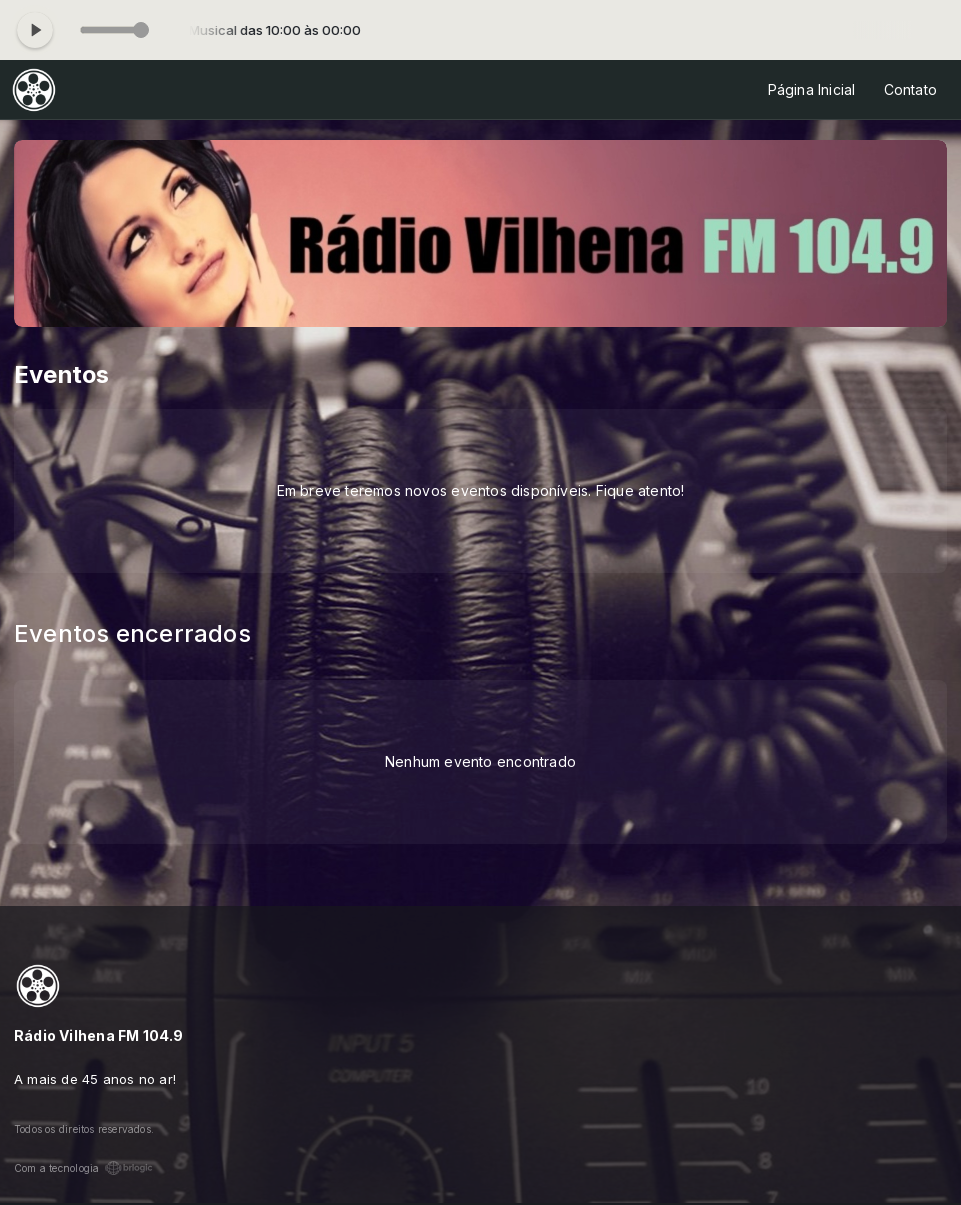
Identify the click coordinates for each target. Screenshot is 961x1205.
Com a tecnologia (83, 1168)
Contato (910, 89)
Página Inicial (812, 89)
